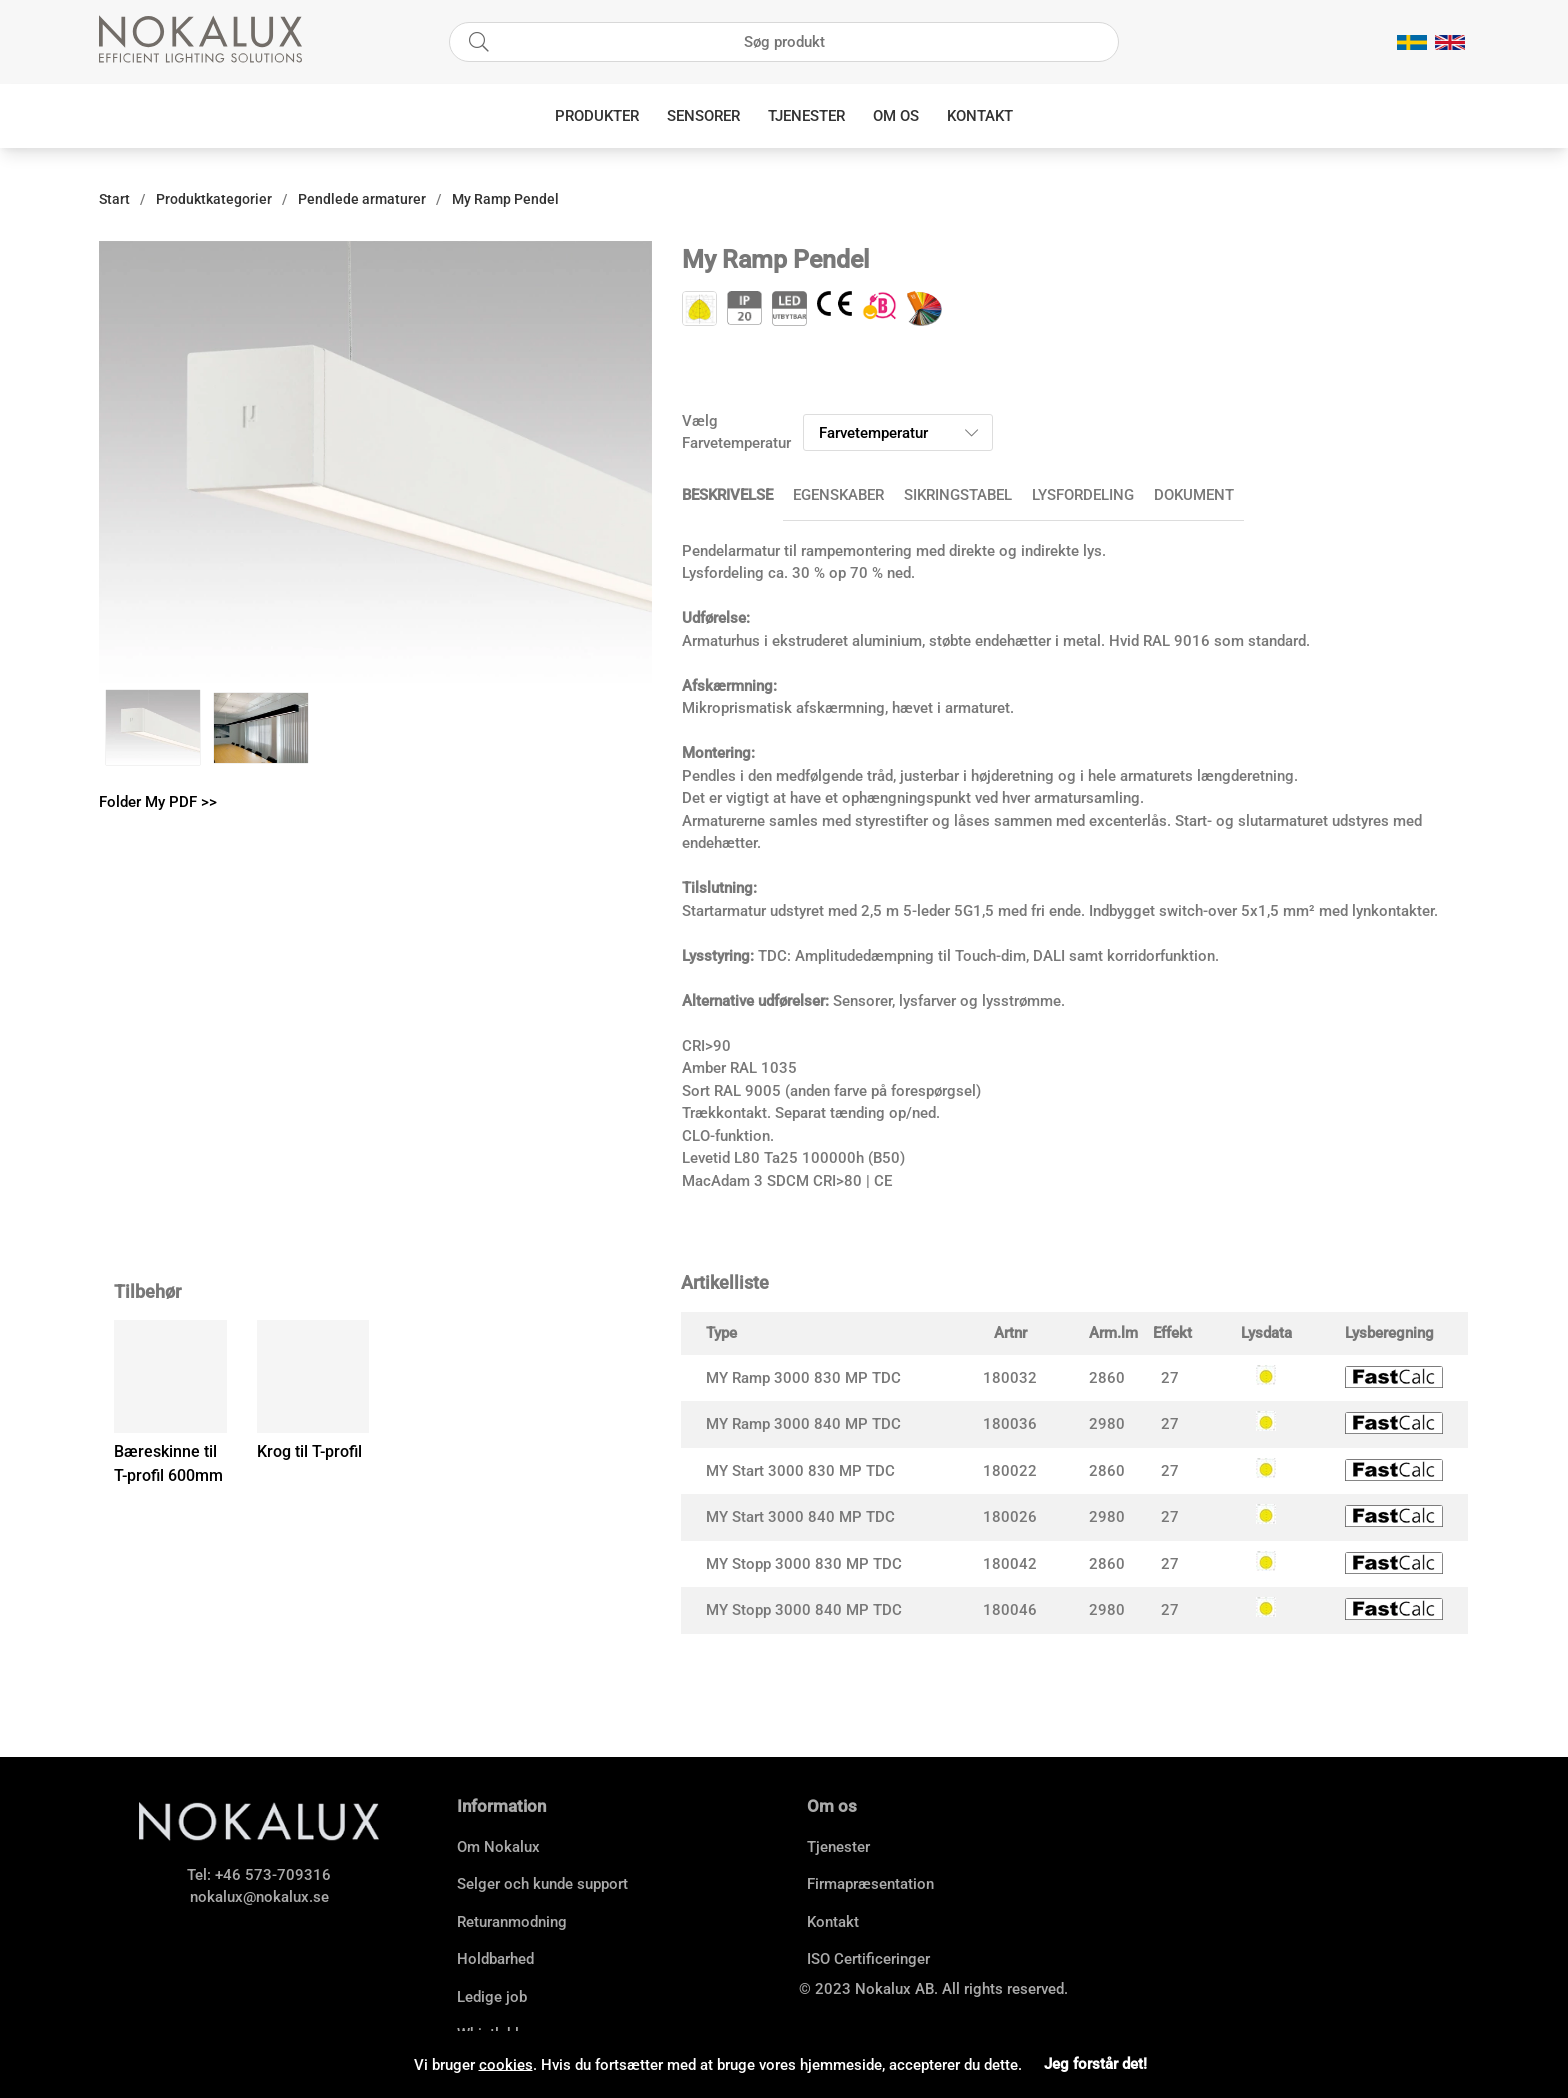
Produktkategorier (214, 199)
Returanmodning (512, 1922)
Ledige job (492, 1997)
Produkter (597, 116)
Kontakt (980, 116)
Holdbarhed (495, 1959)
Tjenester (806, 116)
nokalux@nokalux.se (259, 1897)
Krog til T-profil (309, 1451)
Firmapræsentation (870, 1884)
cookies (506, 2064)
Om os (896, 116)
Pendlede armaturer (362, 199)
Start (114, 199)
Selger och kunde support (542, 1884)
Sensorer (703, 116)
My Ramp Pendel (505, 199)
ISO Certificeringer (868, 1959)
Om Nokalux (498, 1847)
